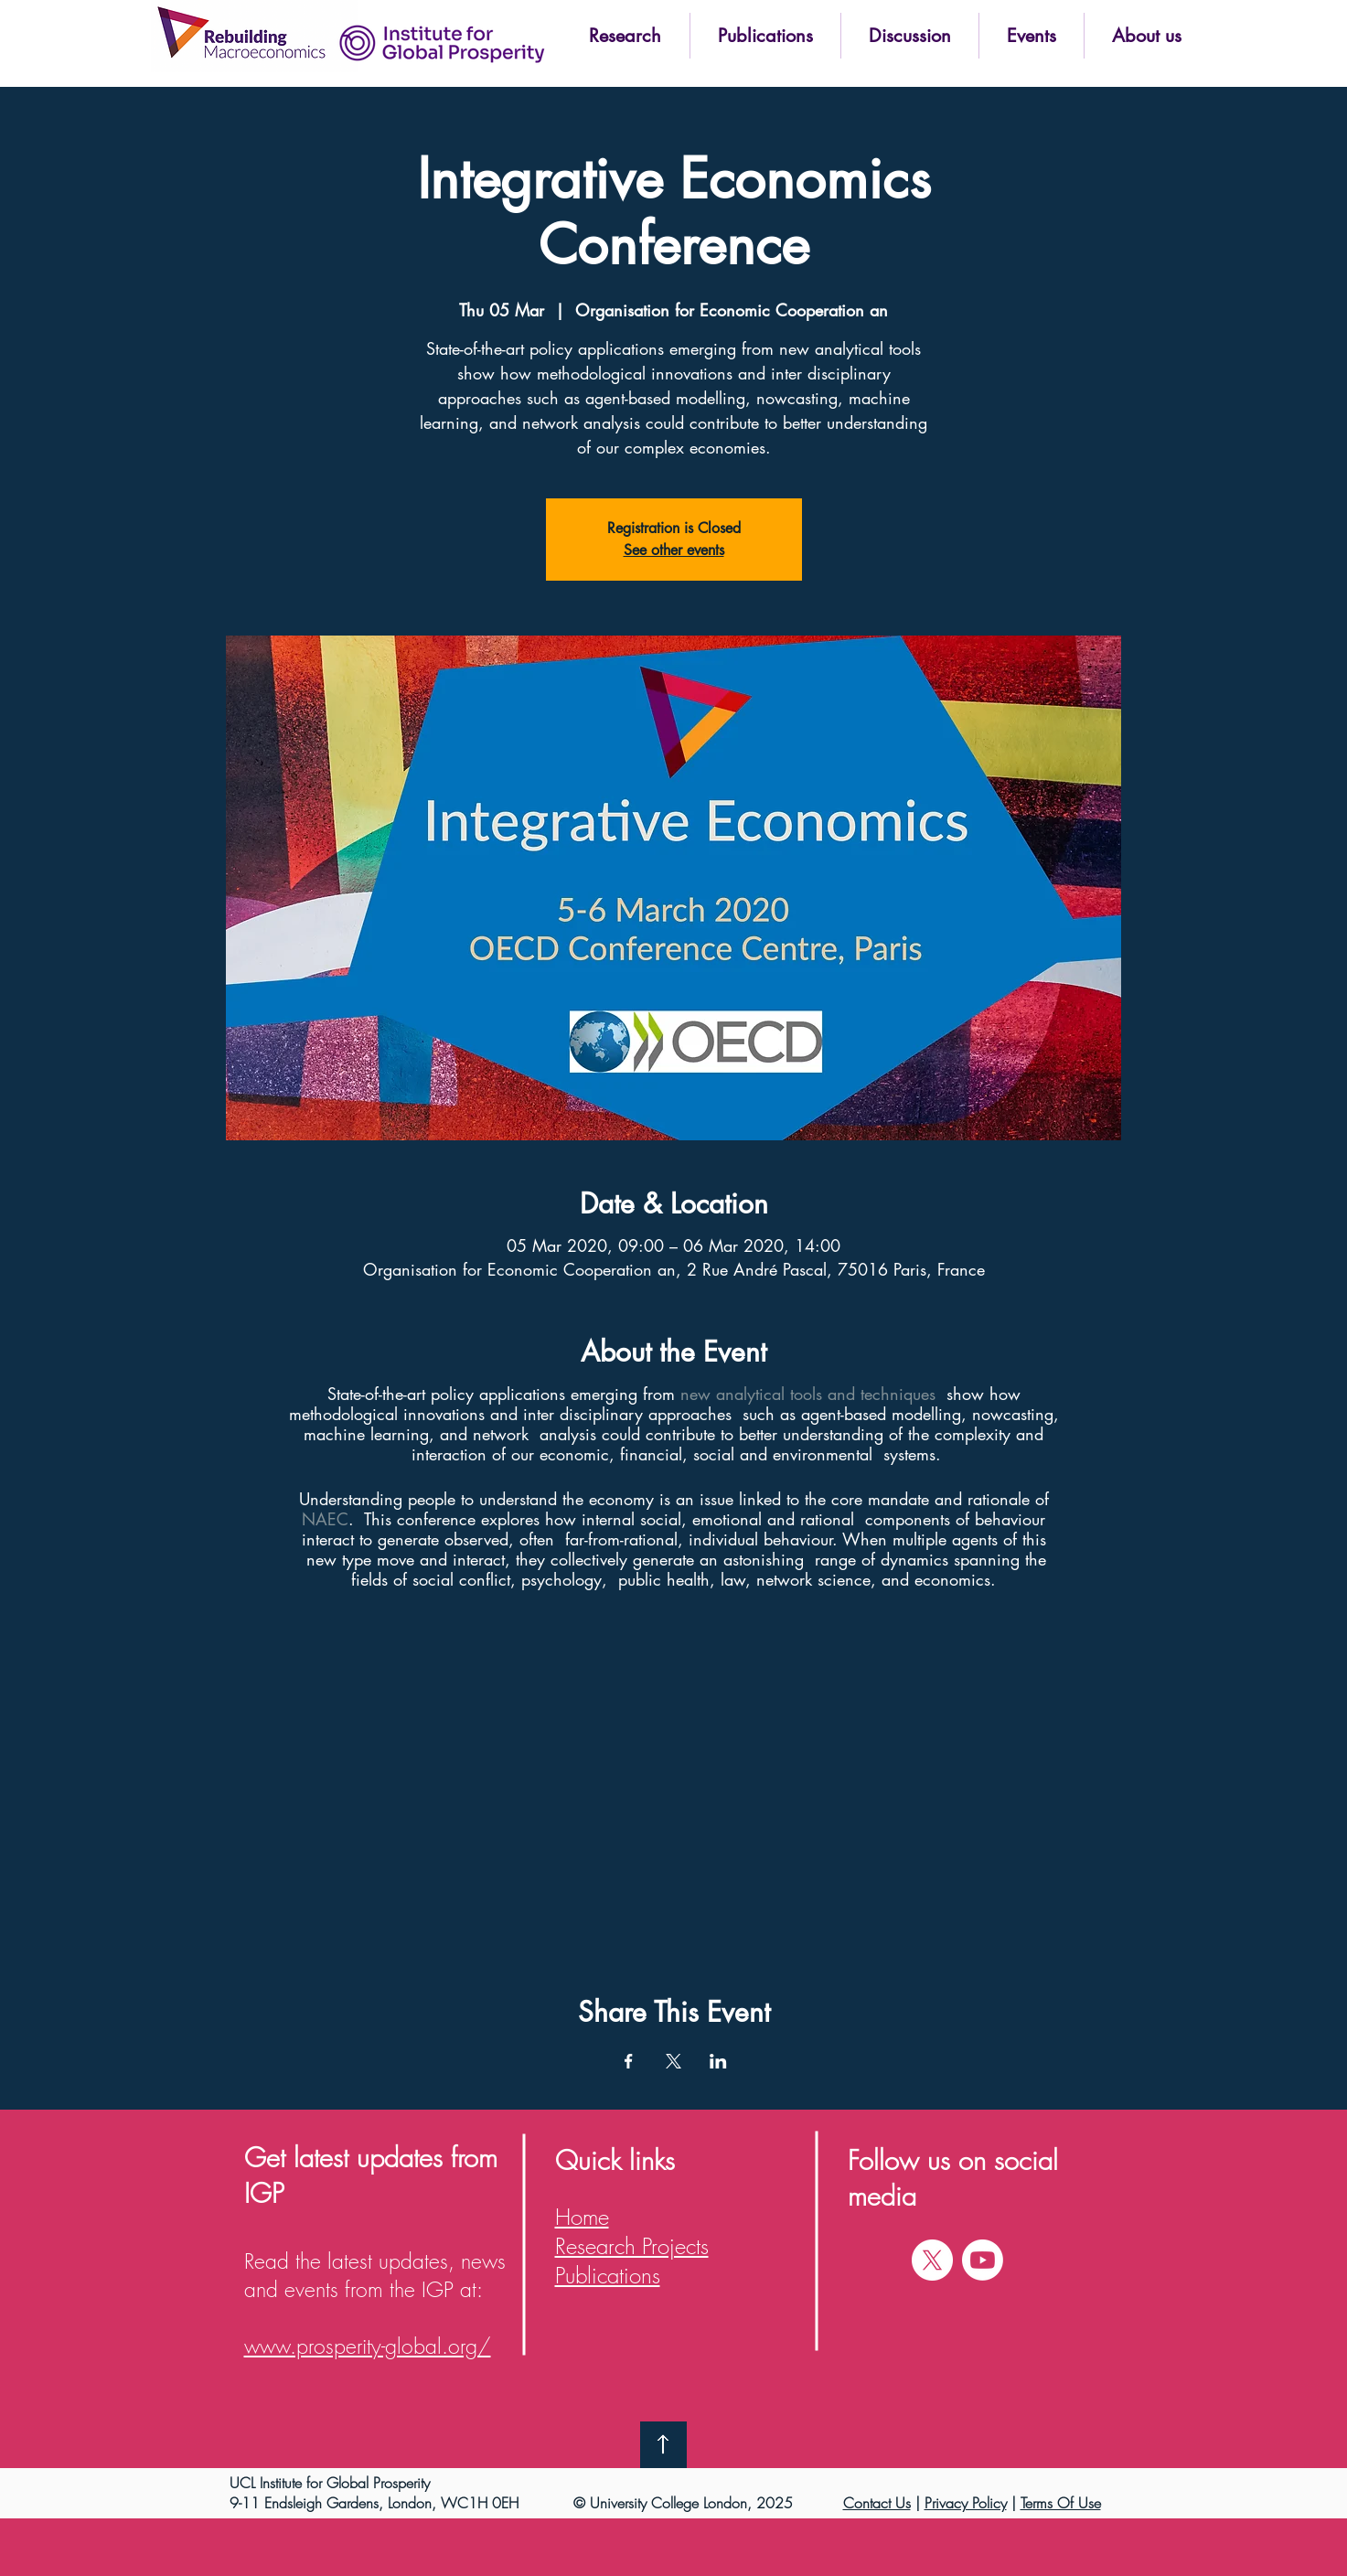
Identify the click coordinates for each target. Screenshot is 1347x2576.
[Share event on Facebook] (628, 2061)
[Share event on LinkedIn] (718, 2061)
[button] (625, 36)
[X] (932, 2260)
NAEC (325, 1519)
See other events (674, 550)
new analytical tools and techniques (807, 1394)
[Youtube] (982, 2260)
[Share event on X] (673, 2061)
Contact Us (877, 2503)
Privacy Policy (966, 2503)
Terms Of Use (1061, 2503)
